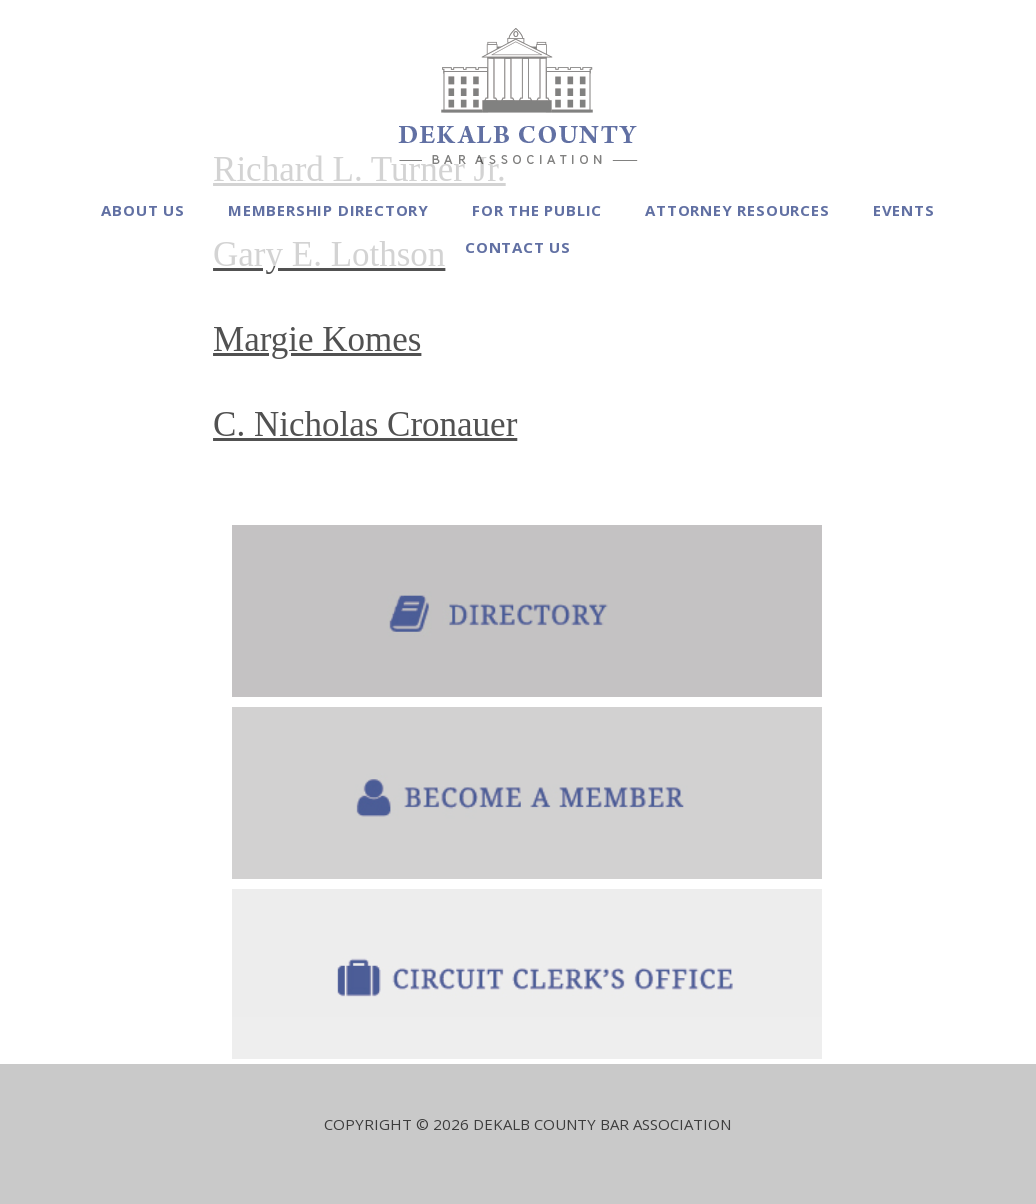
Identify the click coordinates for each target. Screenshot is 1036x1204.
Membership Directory (328, 210)
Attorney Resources (737, 210)
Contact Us (518, 247)
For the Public (537, 210)
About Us (142, 210)
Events (904, 210)
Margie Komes (317, 339)
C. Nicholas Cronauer (365, 424)
